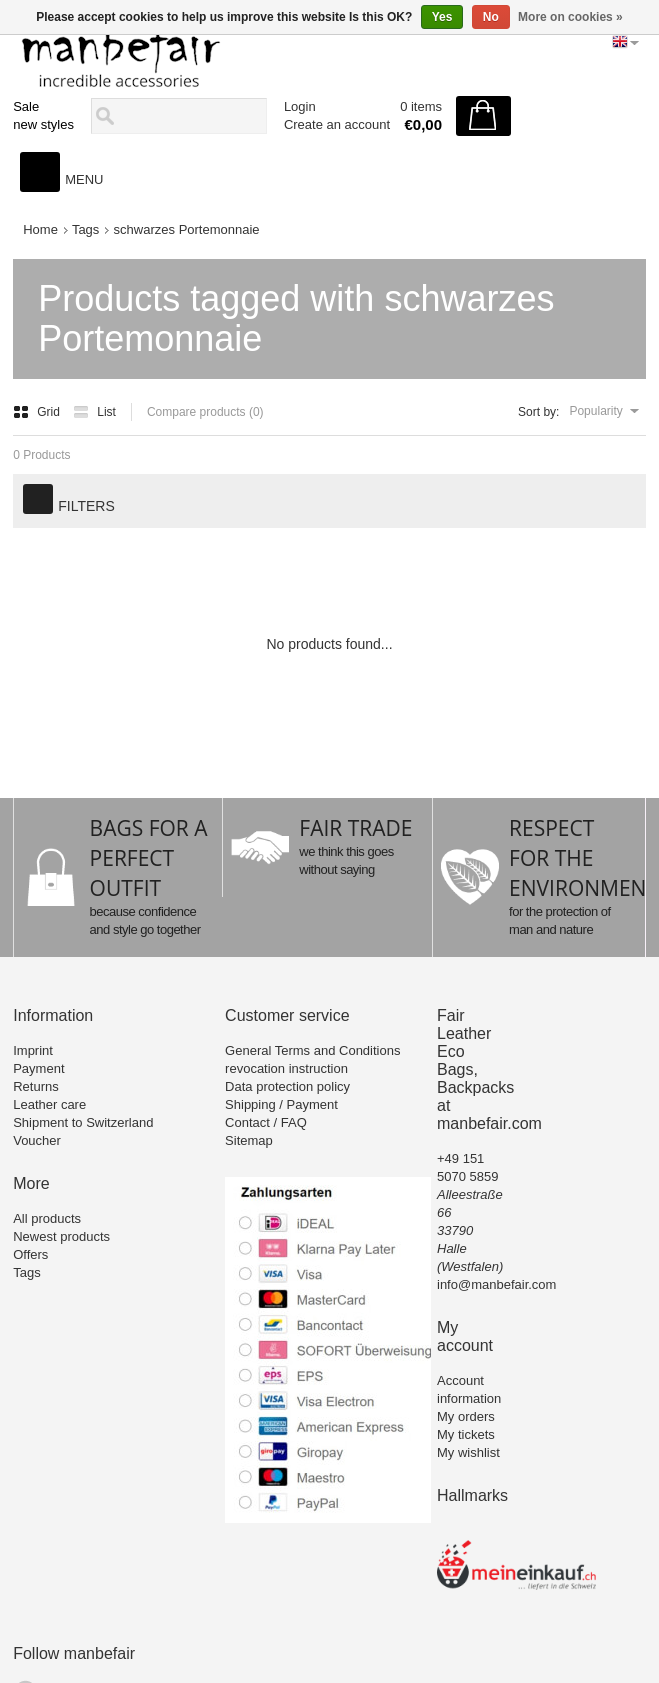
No (491, 17)
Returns (36, 1086)
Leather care (49, 1104)
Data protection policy (287, 1086)
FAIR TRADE (355, 828)
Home (40, 229)
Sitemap (249, 1140)
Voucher (37, 1140)
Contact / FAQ (266, 1122)
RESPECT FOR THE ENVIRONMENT (583, 858)
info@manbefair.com (496, 1284)
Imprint (33, 1050)
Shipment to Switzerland (83, 1122)
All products (47, 1218)
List (94, 412)
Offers (30, 1254)
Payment (38, 1068)
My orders (466, 1416)
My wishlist (468, 1452)
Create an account (337, 124)
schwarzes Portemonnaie (187, 229)
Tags (85, 229)
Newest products (61, 1236)
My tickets (466, 1434)
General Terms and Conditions (312, 1050)
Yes (442, 17)
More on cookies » (570, 17)
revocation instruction (286, 1068)
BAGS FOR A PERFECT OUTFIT (149, 858)
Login (300, 106)
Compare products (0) (205, 412)
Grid (38, 412)
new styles (43, 124)
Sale (26, 106)
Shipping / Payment (281, 1104)
